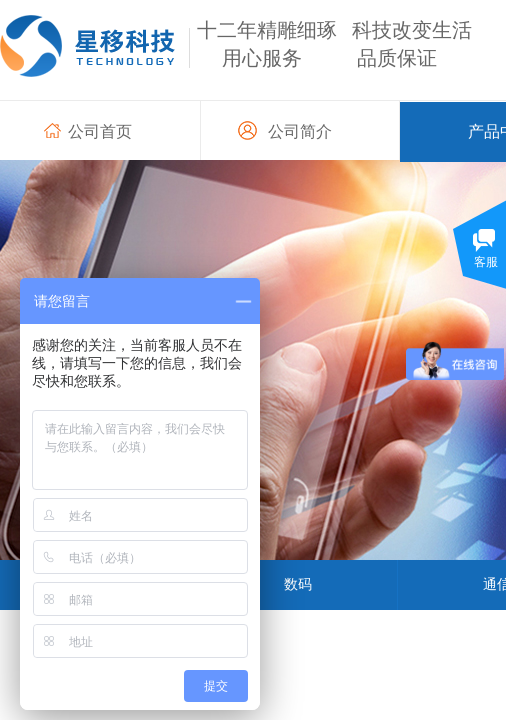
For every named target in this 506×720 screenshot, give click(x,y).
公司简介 (300, 131)
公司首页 (100, 131)
